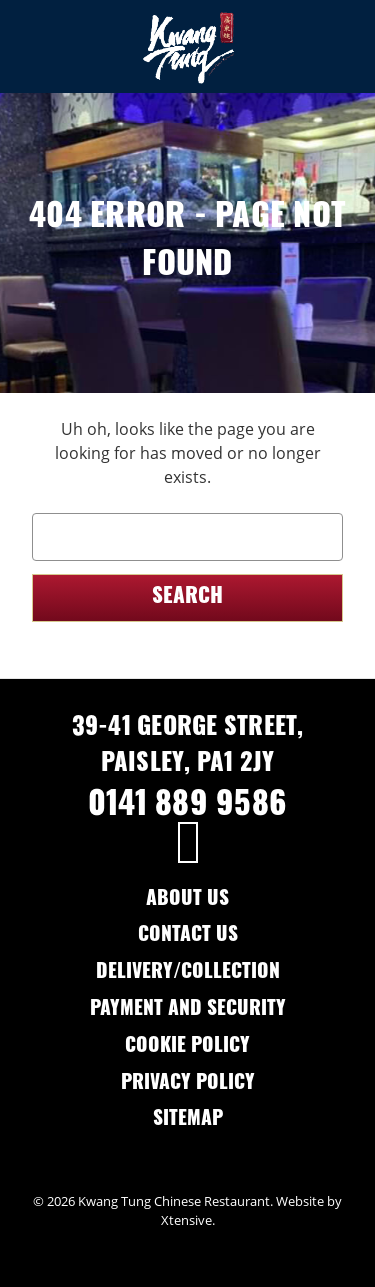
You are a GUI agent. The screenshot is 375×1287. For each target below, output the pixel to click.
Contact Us (188, 936)
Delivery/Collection (188, 973)
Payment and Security (188, 1010)
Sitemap (188, 1120)
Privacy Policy (188, 1084)
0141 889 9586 (187, 807)
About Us (187, 900)
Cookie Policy (187, 1047)
